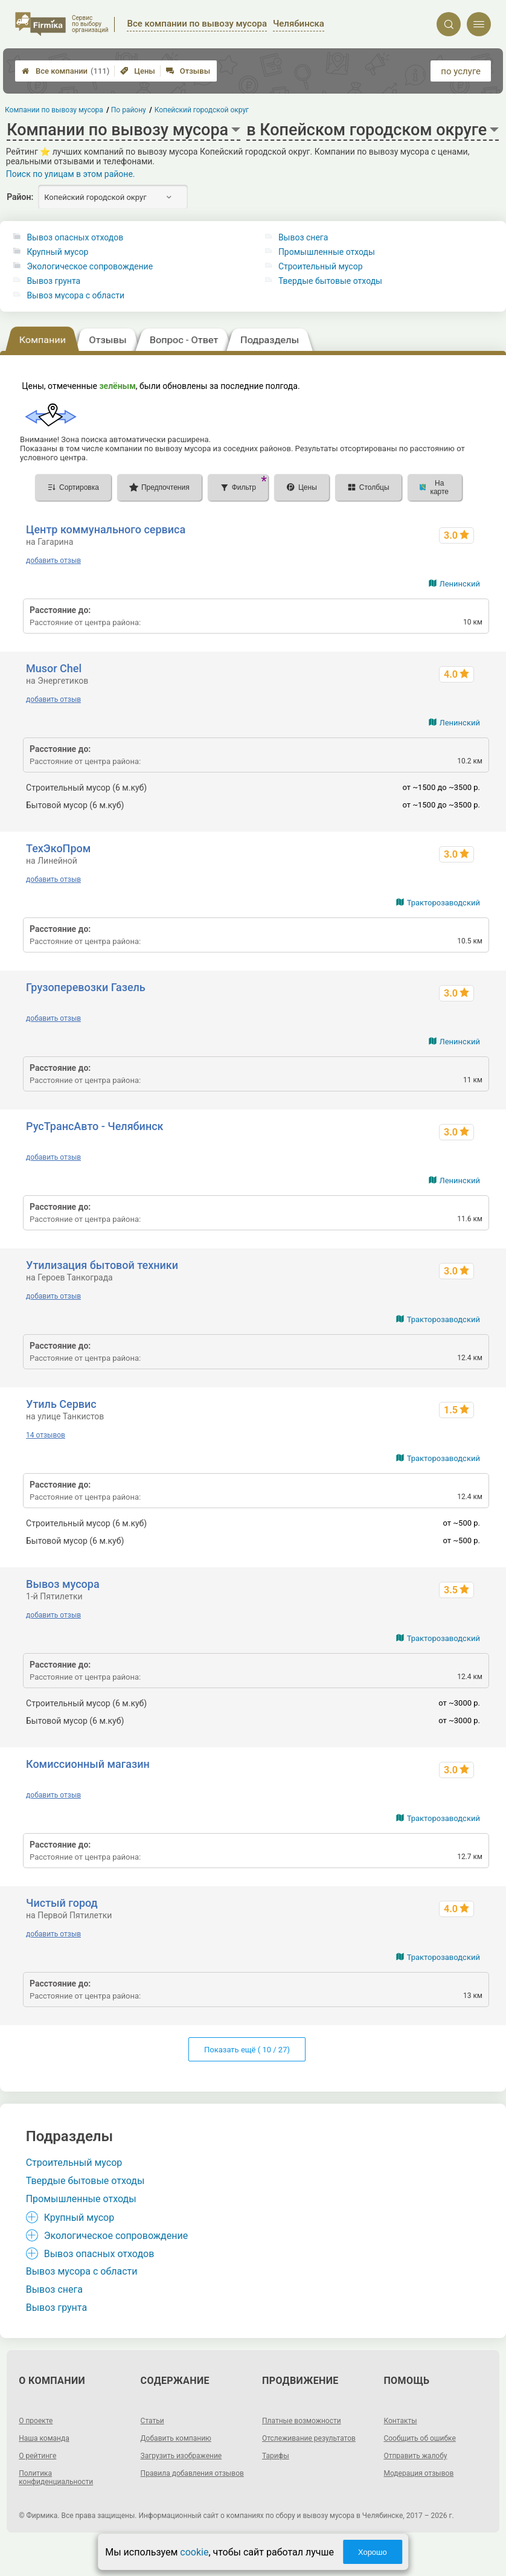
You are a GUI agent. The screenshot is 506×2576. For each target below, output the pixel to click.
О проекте (36, 2421)
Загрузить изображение (181, 2456)
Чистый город (62, 1903)
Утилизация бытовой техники (102, 1265)
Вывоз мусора (63, 1584)
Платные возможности (301, 2421)
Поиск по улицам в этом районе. (70, 174)
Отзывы (188, 70)
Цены (137, 70)
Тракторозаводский (443, 902)
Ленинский (460, 583)
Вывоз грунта (53, 281)
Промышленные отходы (326, 252)
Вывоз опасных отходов (75, 237)
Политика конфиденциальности (56, 2477)
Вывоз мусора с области (75, 295)
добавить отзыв (53, 560)
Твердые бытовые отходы (330, 281)
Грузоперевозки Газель (86, 987)
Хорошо (372, 2552)
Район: (20, 197)
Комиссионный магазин (88, 1764)
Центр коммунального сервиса (105, 529)
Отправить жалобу (415, 2456)
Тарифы (275, 2456)
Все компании (65, 70)
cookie (194, 2552)
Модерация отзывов (418, 2473)
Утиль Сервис (61, 1404)
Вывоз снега (303, 237)
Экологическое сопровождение (90, 266)
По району (129, 110)
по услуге (461, 71)
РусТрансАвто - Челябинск (94, 1126)
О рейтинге (37, 2456)
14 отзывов (45, 1435)
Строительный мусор (320, 266)
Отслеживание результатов (309, 2438)
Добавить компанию (176, 2438)
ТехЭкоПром (58, 848)
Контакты (400, 2421)
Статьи (152, 2421)
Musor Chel (54, 668)
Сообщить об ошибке (419, 2438)
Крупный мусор (57, 252)
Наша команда (44, 2438)
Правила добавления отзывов (192, 2473)
